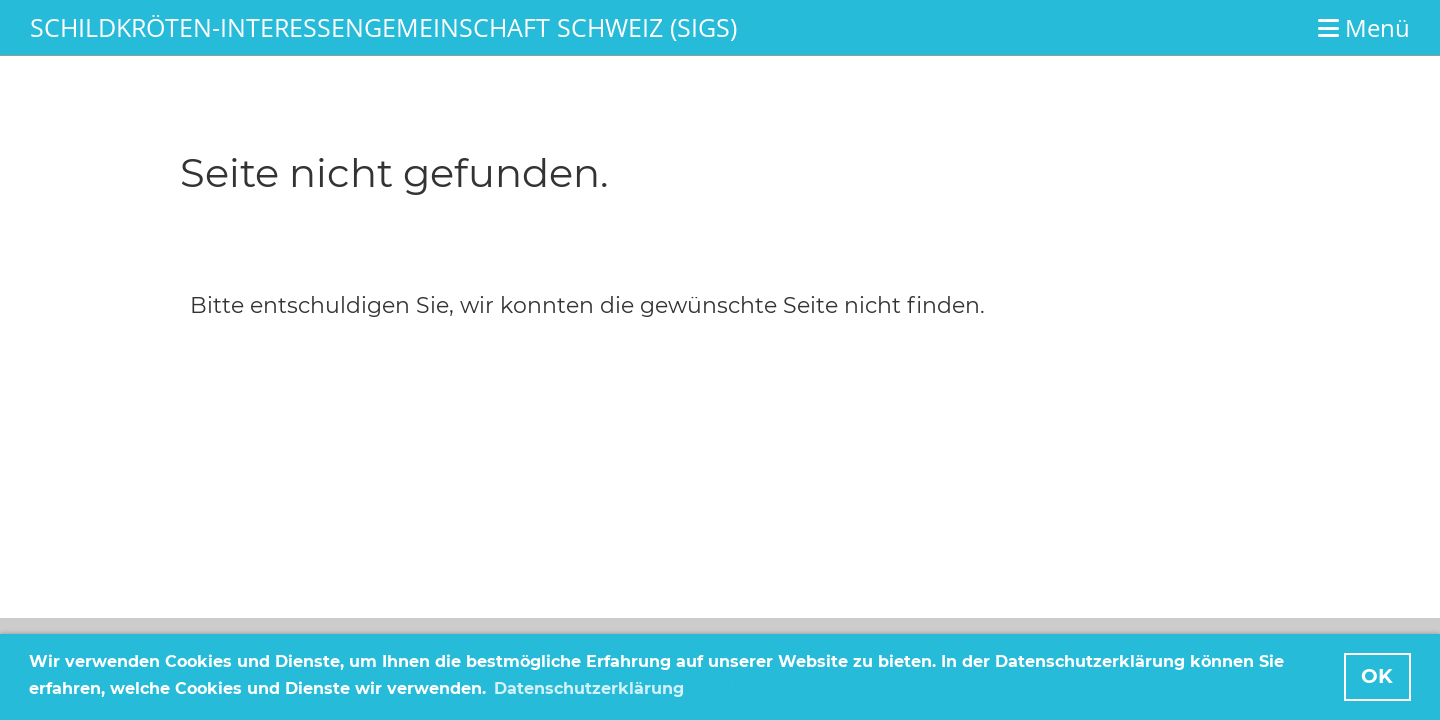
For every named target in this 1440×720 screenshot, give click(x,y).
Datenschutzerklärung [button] (589, 688)
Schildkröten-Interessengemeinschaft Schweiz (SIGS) (383, 27)
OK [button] (1377, 676)
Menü (1364, 27)
